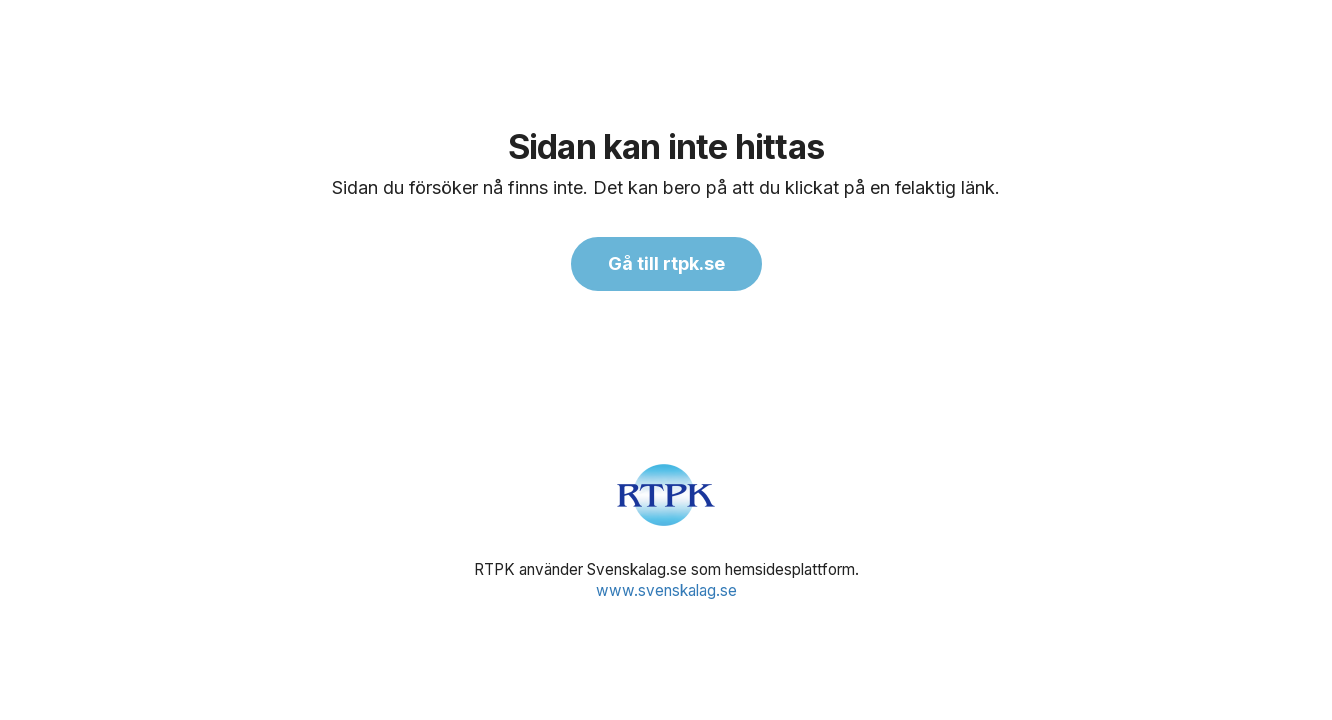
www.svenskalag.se (666, 590)
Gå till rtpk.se (666, 263)
